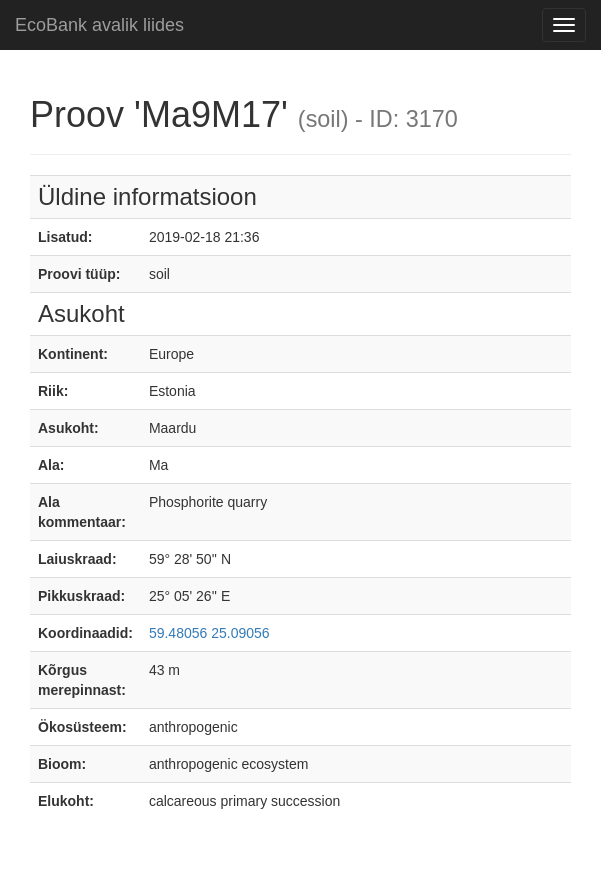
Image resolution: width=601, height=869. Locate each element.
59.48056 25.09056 (209, 633)
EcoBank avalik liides (99, 25)
